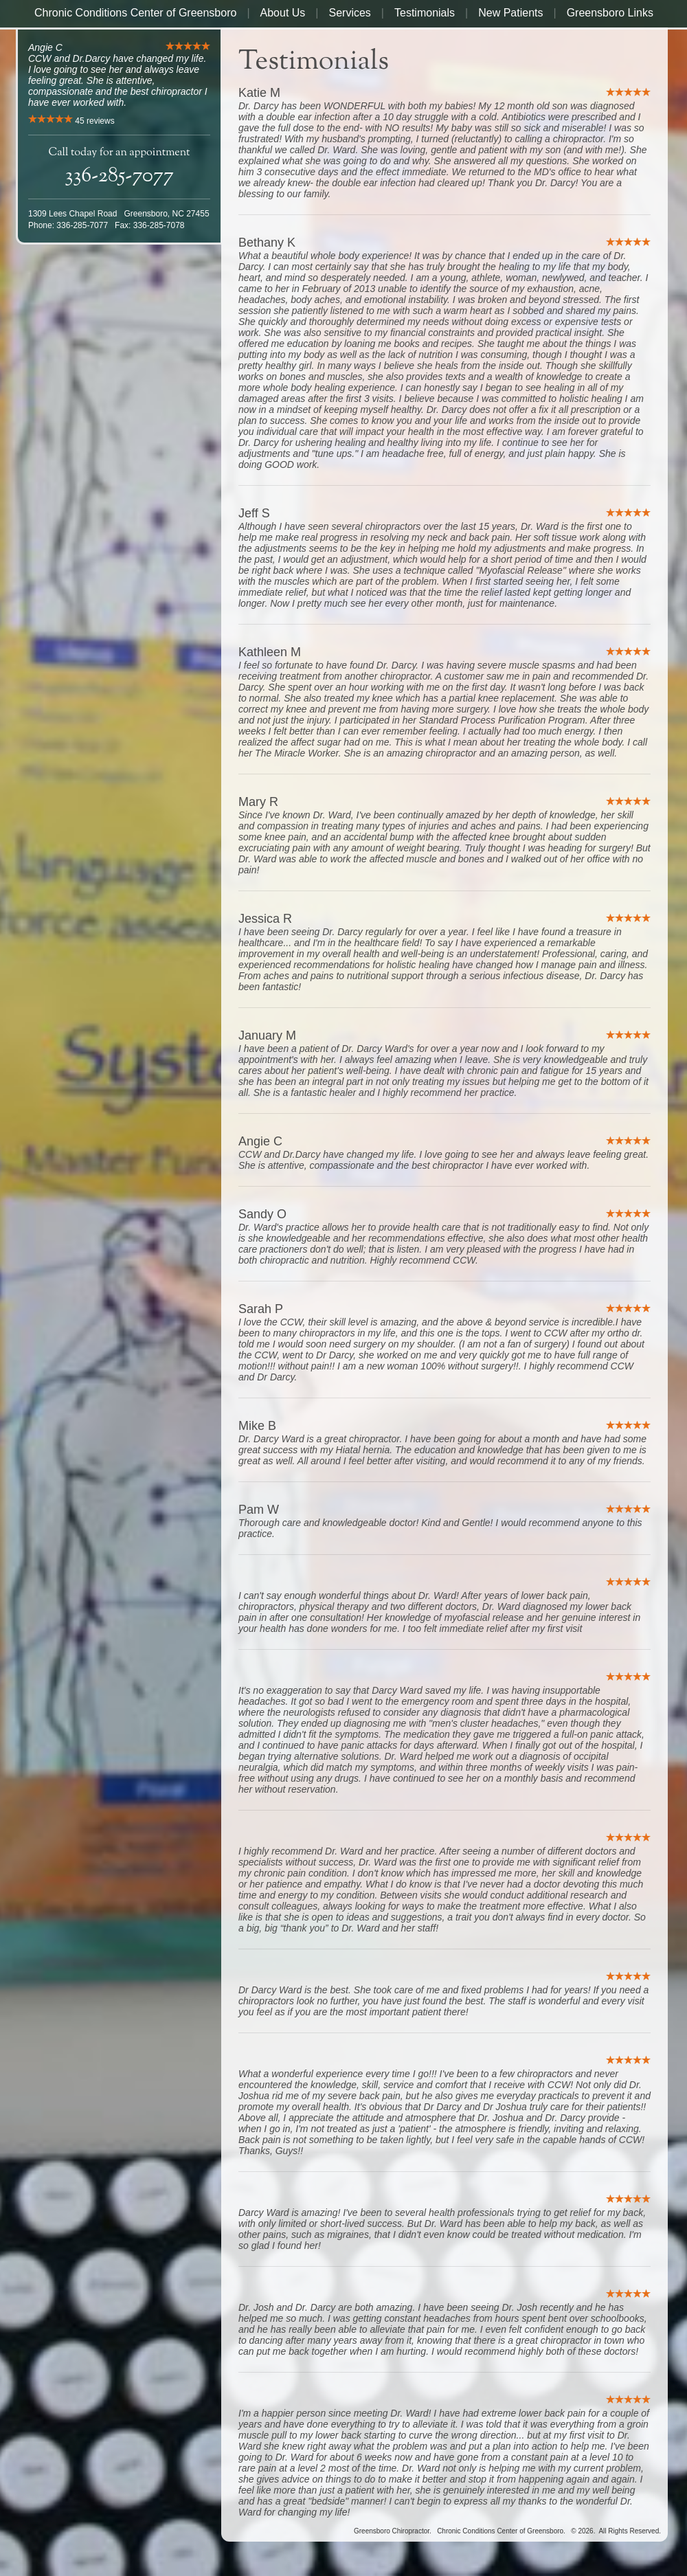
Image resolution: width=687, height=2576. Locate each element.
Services (350, 13)
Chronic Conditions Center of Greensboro (135, 13)
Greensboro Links (610, 13)
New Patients (510, 13)
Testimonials (424, 13)
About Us (283, 13)
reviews (94, 121)
